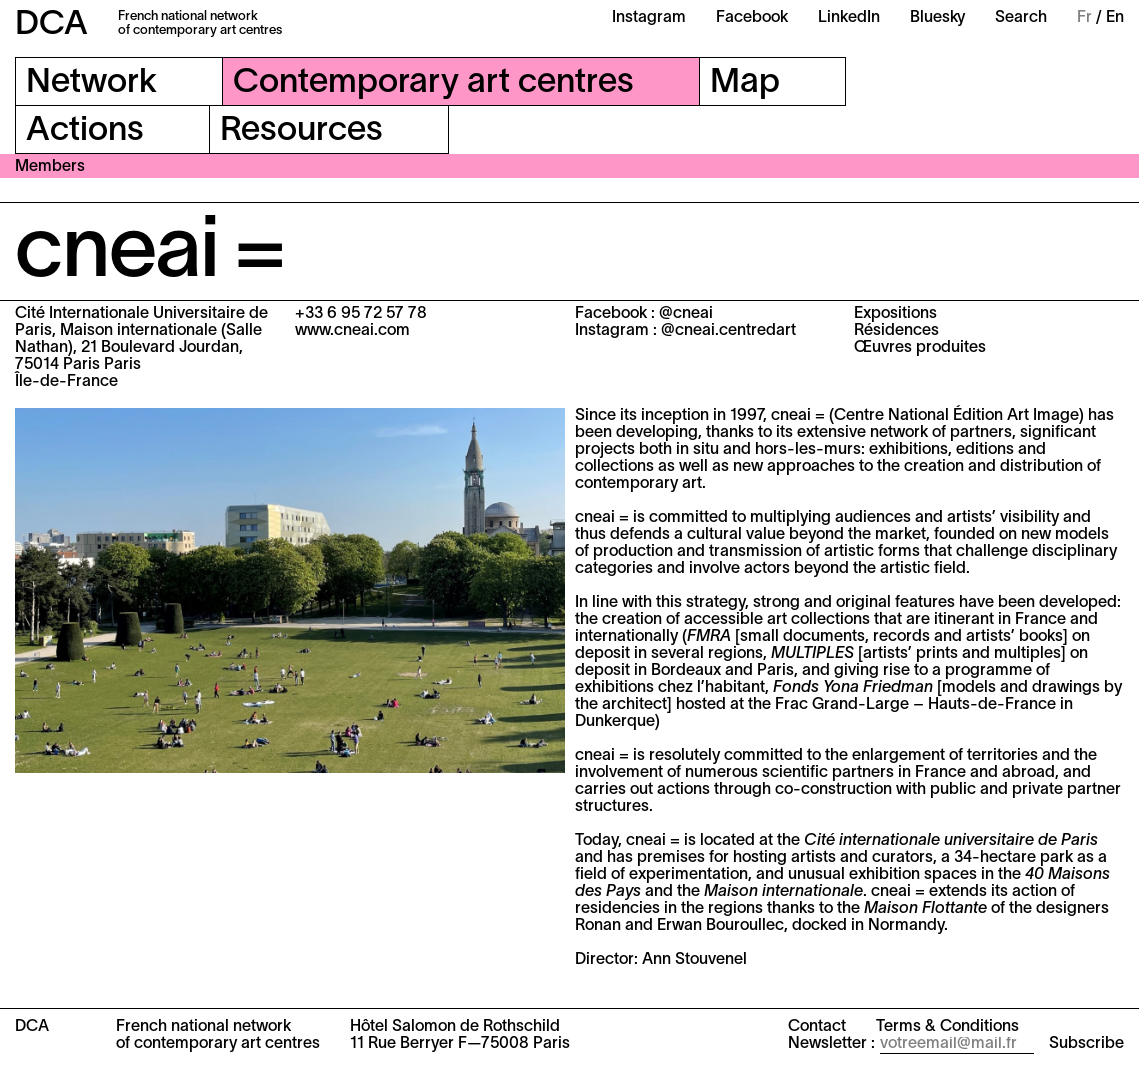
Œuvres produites (920, 348)
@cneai (686, 314)
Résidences (896, 331)
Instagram (649, 18)
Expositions (895, 314)
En (1115, 18)
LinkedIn (849, 18)
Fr (1084, 18)
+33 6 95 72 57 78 (361, 314)
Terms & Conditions (947, 1027)
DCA (51, 25)
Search (1021, 18)
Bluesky (937, 18)
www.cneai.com (352, 331)
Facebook (752, 18)
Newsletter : (831, 1044)
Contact (817, 1027)
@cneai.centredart (728, 331)
